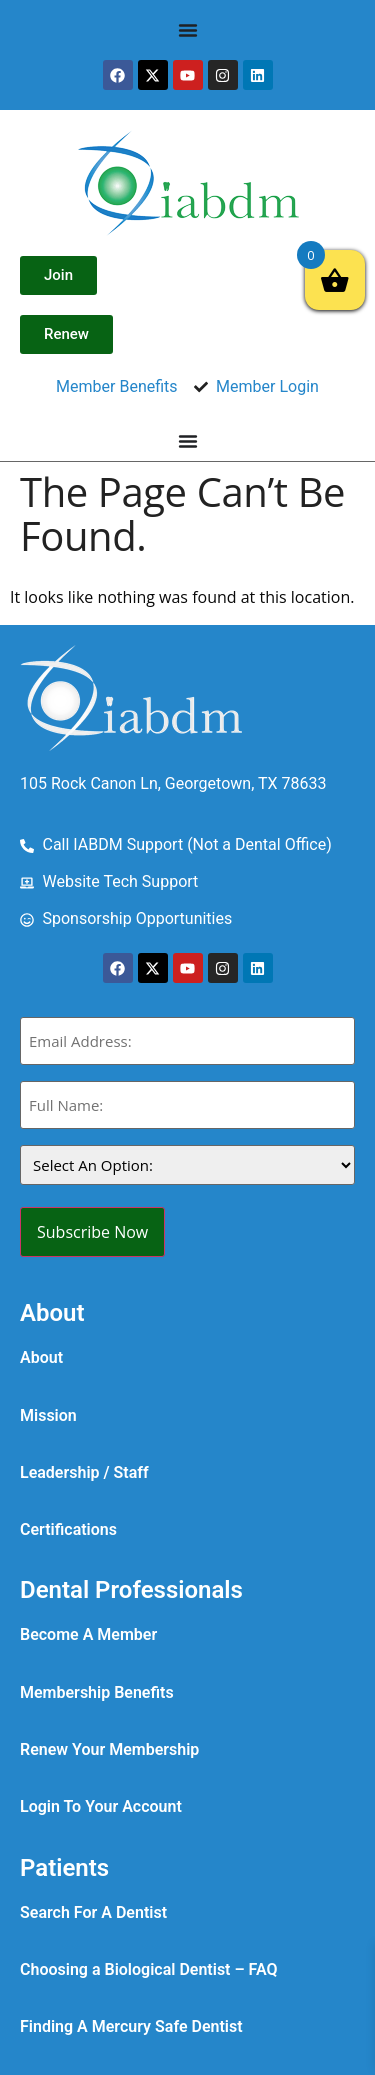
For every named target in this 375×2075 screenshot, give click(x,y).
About (41, 1357)
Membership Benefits (97, 1692)
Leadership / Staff (84, 1472)
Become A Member (88, 1634)
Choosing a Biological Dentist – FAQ (149, 1969)
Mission (48, 1415)
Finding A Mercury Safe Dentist (131, 2026)
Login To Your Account (101, 1806)
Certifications (68, 1529)
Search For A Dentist (93, 1912)
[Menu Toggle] (188, 30)
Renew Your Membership (109, 1749)
